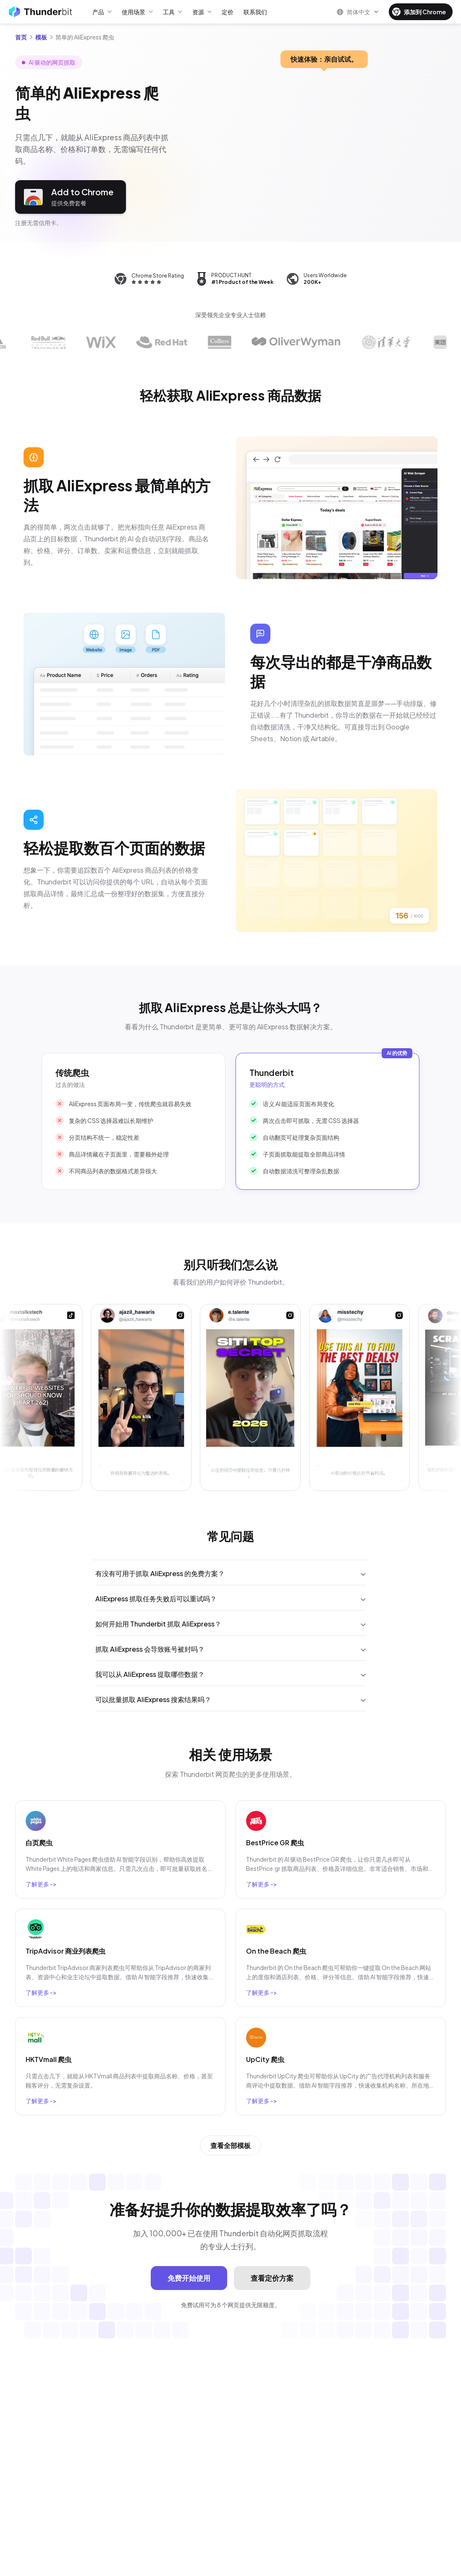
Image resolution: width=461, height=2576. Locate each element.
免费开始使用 (189, 2277)
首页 (21, 37)
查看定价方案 (272, 2277)
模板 (41, 37)
